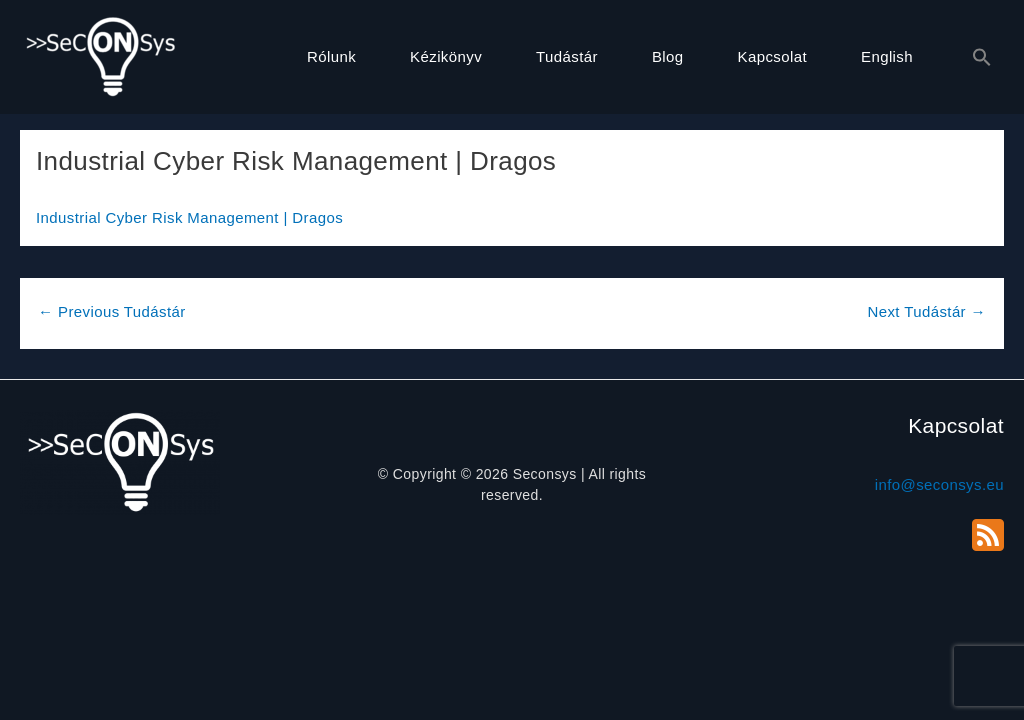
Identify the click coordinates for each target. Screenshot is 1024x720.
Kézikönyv (446, 56)
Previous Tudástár (112, 311)
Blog (668, 56)
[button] (972, 58)
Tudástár (567, 56)
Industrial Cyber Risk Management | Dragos (189, 217)
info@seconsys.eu (939, 484)
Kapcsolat (772, 56)
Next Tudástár (926, 311)
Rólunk (331, 56)
